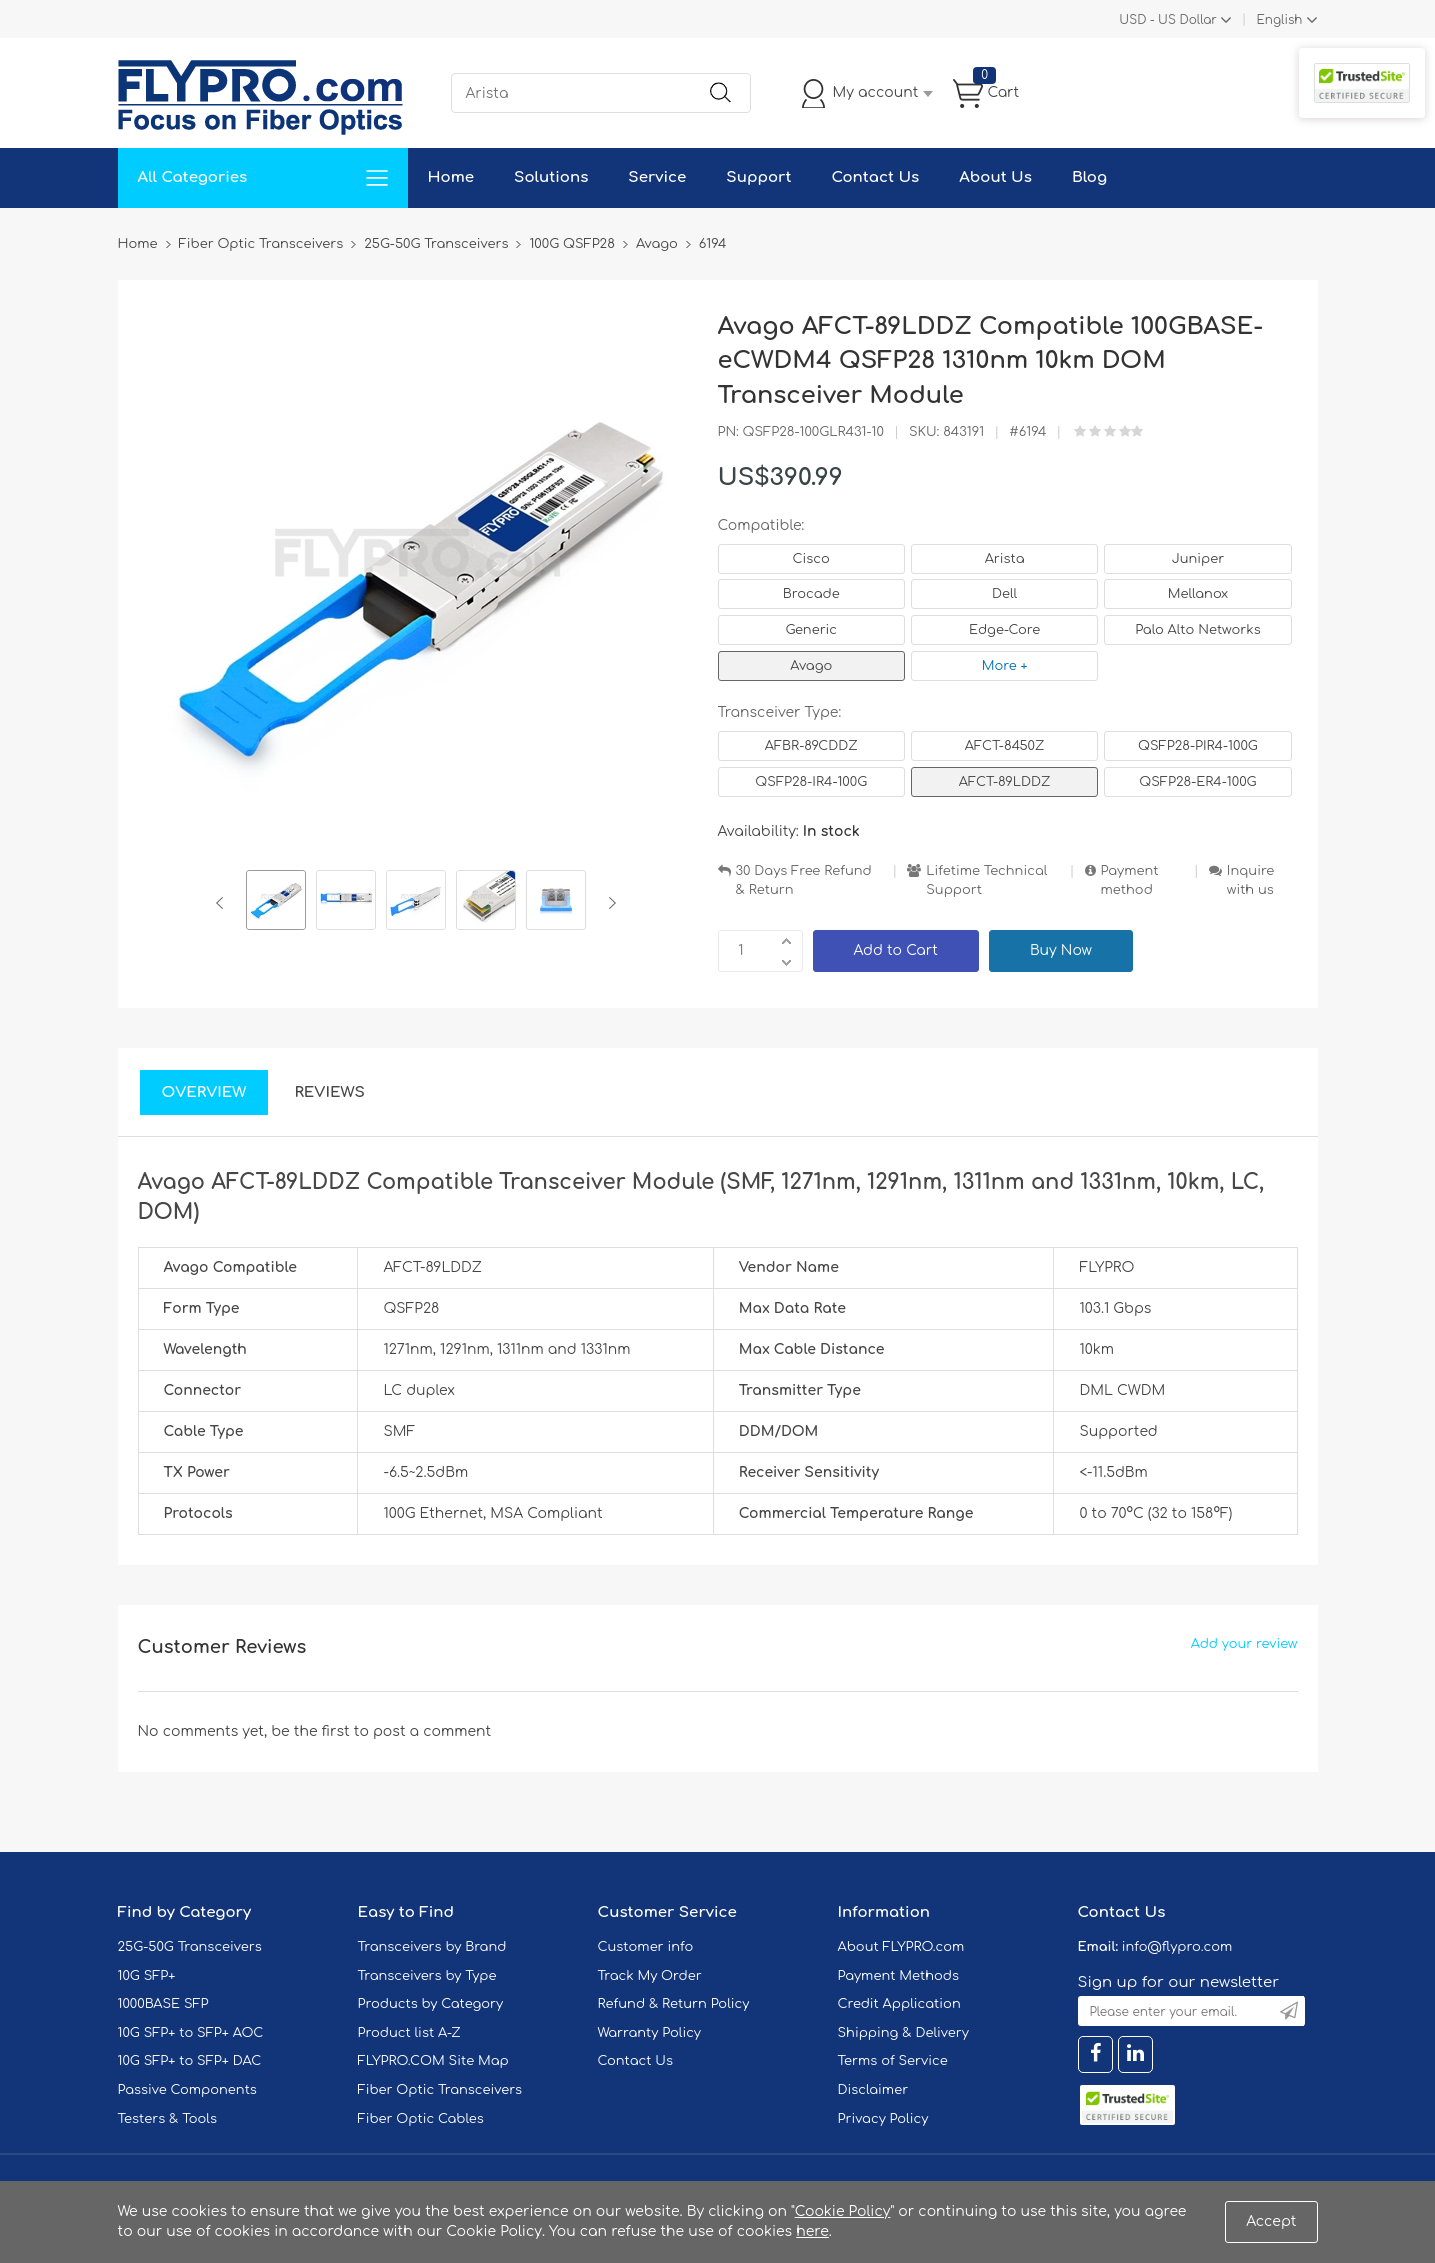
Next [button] (608, 903)
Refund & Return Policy (674, 2004)
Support (758, 177)
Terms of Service (893, 2061)
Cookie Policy (843, 2211)
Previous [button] (223, 903)
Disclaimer (873, 2090)
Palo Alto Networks (1198, 630)
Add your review (1244, 1644)
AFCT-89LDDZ (1005, 782)
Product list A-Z (409, 2033)
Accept (1271, 2221)
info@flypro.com (1177, 1947)
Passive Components (187, 2090)
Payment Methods (899, 1976)
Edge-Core (1004, 630)
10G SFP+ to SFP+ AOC (191, 2033)
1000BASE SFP (163, 2004)
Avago (811, 666)
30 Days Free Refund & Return (804, 880)
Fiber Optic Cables (421, 2119)
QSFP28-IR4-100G (811, 782)
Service (657, 177)
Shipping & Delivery (903, 2033)
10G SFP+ (147, 1976)
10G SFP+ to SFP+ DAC (190, 2061)
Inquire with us (1251, 880)
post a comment (432, 1731)
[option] (276, 903)
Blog (1089, 177)
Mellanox (1198, 594)
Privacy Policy (883, 2119)
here (812, 2231)
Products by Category (431, 2004)
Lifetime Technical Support (986, 880)
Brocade (811, 594)
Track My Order (650, 1976)
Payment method (1130, 880)
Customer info (646, 1947)
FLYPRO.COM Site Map (433, 2061)
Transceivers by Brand (432, 1947)
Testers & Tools (168, 2119)
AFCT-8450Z (1005, 746)
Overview (204, 1092)
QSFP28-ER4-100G (1197, 782)
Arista (1005, 559)
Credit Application (899, 2004)
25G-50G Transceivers (190, 1947)
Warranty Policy (650, 2033)
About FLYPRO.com (901, 1947)
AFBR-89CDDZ (811, 746)
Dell (1004, 594)
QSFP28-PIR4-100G (1198, 746)
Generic (811, 630)
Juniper (1198, 559)
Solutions (551, 177)
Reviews (329, 1092)
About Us (995, 177)
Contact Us (875, 177)
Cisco (811, 559)
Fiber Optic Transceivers (440, 2090)
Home (451, 177)
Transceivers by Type (427, 1976)
